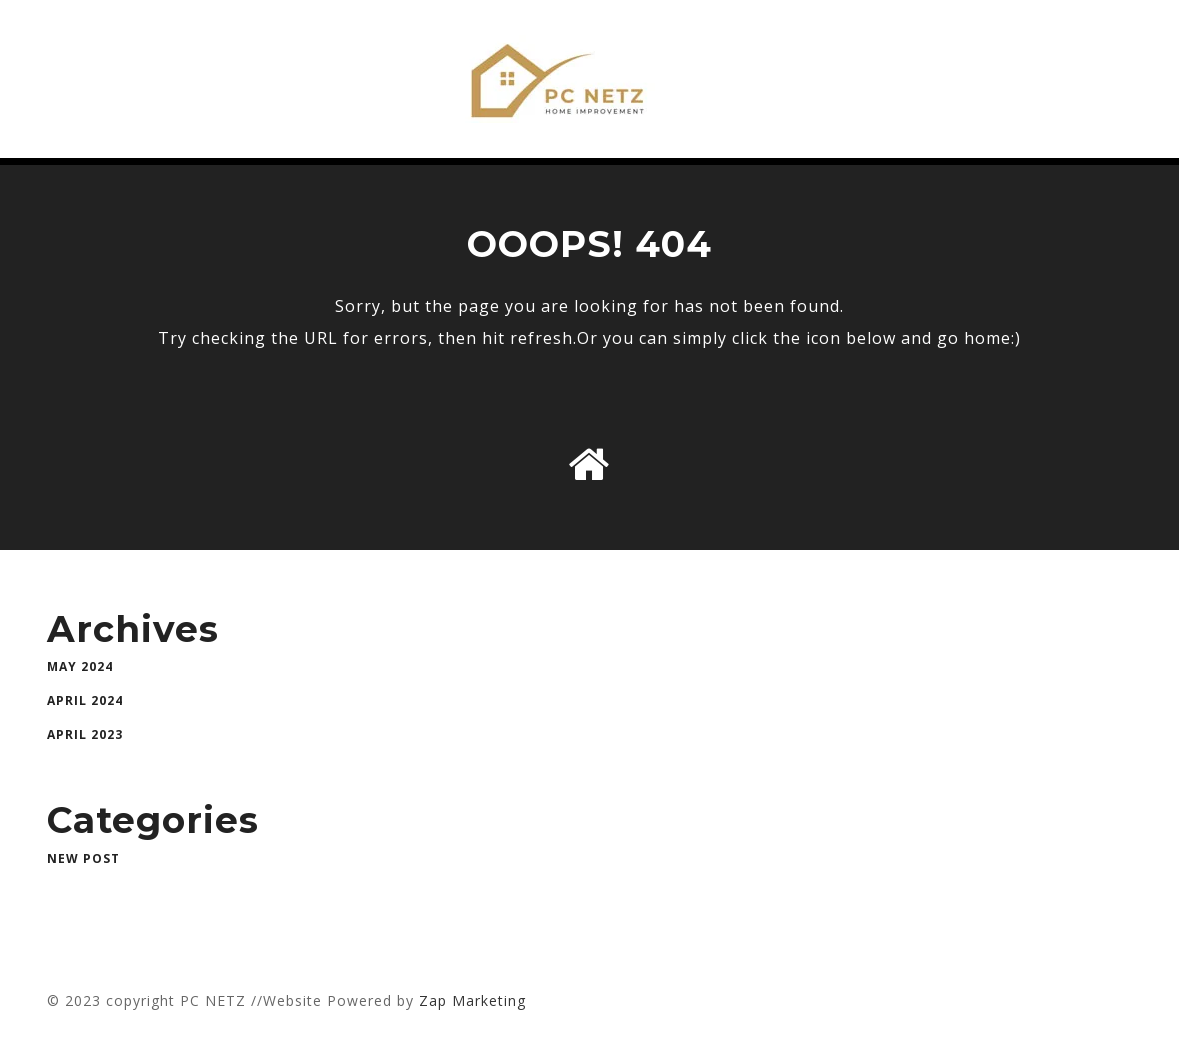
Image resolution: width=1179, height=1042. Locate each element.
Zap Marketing (472, 1000)
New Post (83, 858)
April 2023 (85, 734)
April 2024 (85, 700)
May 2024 (80, 666)
